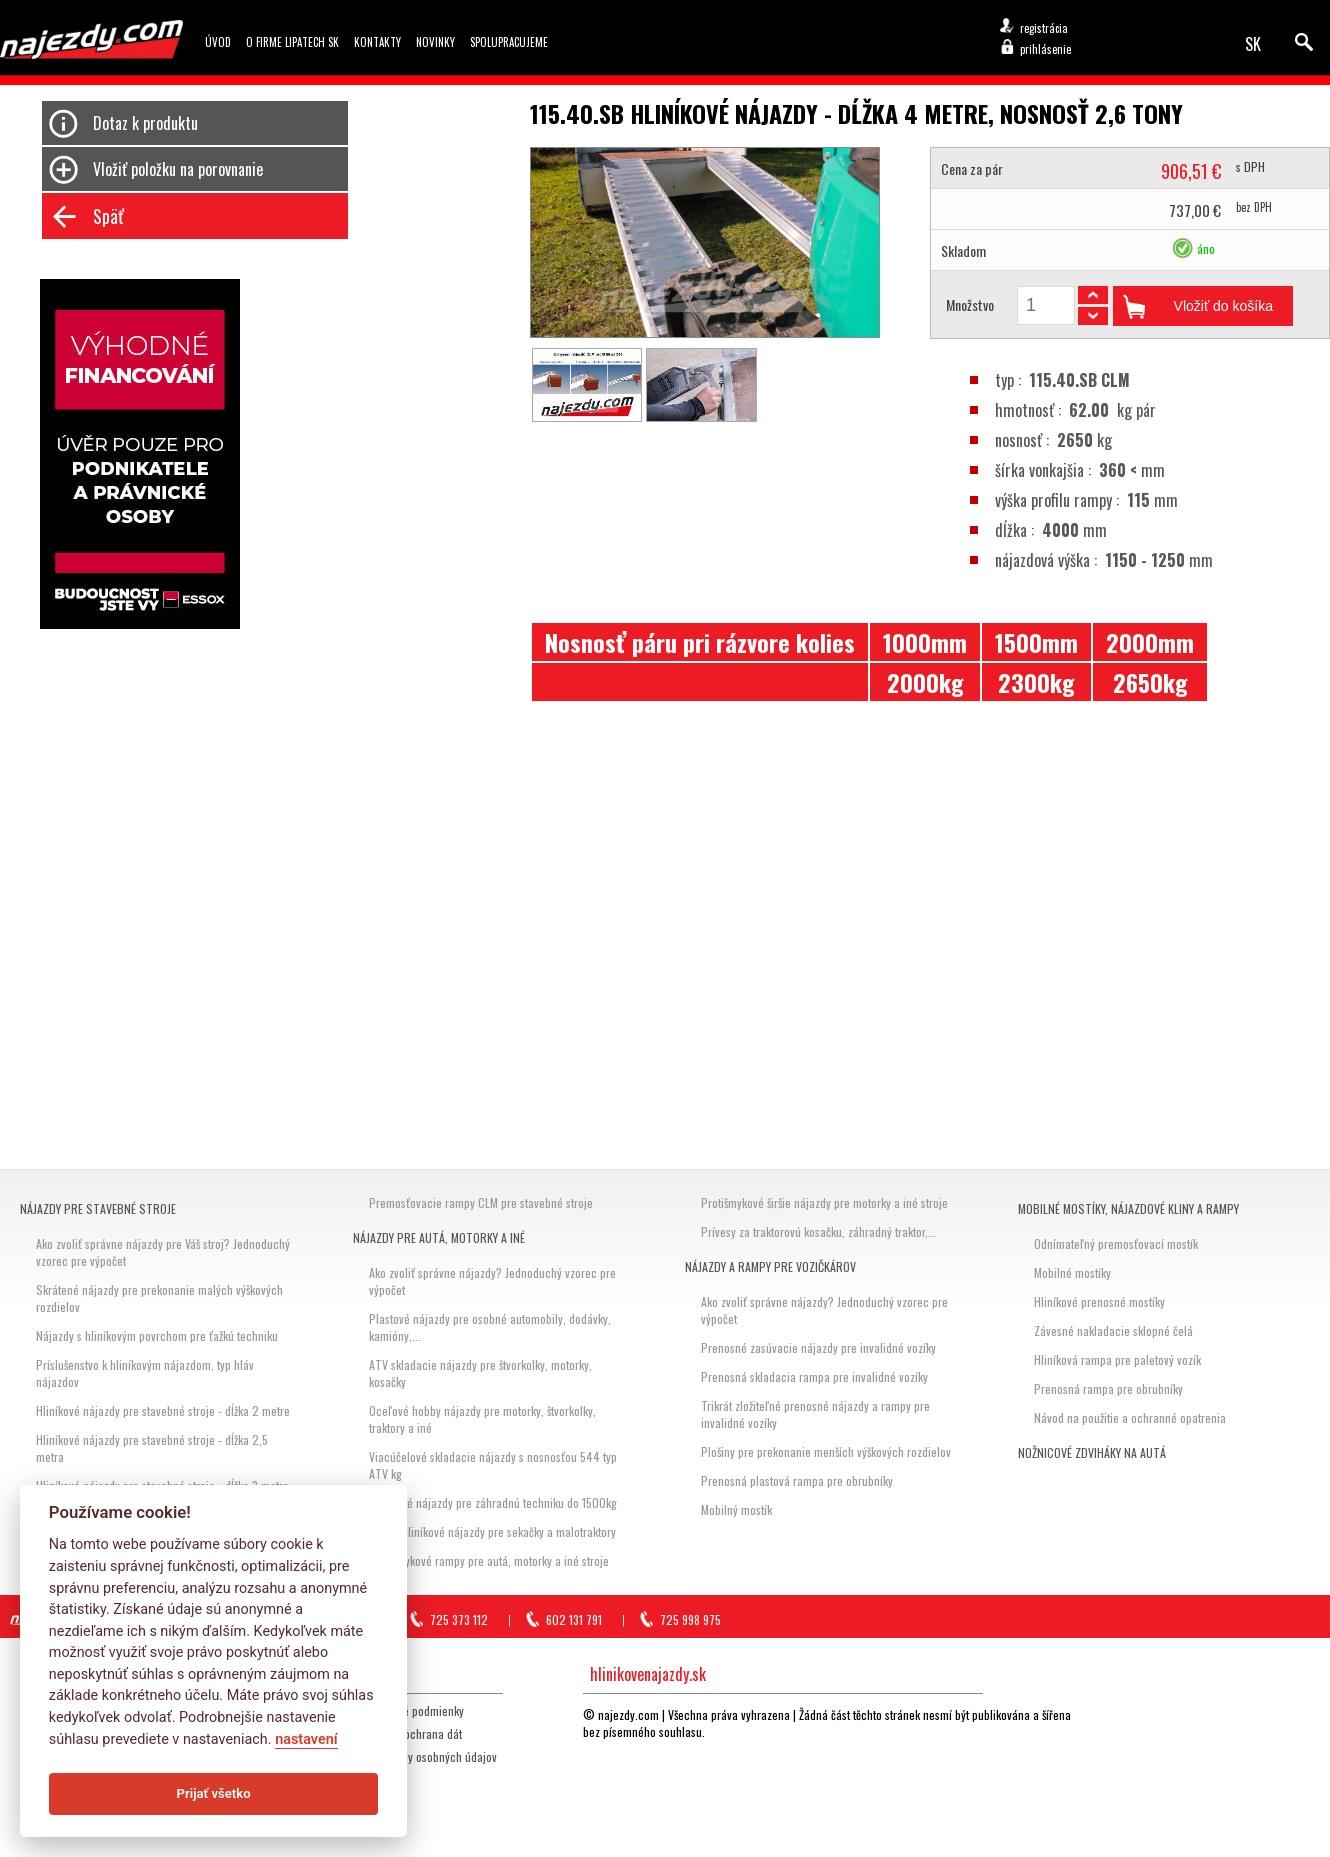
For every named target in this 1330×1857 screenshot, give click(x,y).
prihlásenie (1045, 49)
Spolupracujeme (509, 42)
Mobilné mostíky (1072, 1272)
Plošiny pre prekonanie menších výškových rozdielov (826, 1451)
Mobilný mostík (736, 1509)
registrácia (1044, 28)
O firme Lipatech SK (292, 42)
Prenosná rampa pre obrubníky (1108, 1388)
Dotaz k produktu (145, 123)
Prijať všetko (214, 1793)
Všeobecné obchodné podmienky (385, 1710)
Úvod (218, 42)
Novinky (435, 42)
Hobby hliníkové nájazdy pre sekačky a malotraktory (492, 1531)
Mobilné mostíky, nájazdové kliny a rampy (1128, 1208)
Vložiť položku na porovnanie (178, 169)
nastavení (306, 1739)
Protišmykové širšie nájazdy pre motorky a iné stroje (824, 1202)
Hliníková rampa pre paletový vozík (1117, 1359)
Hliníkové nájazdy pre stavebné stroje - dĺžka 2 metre (163, 1410)
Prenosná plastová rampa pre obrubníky (797, 1480)
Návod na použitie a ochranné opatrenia (1130, 1417)
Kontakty (377, 42)
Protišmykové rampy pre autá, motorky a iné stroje (489, 1560)
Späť (108, 216)
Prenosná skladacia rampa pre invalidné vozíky (814, 1376)
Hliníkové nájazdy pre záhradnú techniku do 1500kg (493, 1502)
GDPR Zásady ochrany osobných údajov (401, 1756)
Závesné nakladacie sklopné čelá (1113, 1330)
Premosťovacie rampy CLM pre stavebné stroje (481, 1202)
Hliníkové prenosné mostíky (1099, 1301)
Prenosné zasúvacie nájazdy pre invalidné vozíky (818, 1347)
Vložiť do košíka (1223, 306)
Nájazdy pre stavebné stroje (98, 1208)
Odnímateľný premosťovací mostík (1116, 1243)
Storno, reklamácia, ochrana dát (384, 1733)
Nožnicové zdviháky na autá (1092, 1452)
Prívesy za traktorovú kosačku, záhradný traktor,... (819, 1231)
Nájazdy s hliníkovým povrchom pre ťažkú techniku (157, 1335)
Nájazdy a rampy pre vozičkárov (770, 1266)
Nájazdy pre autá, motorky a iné (439, 1237)
